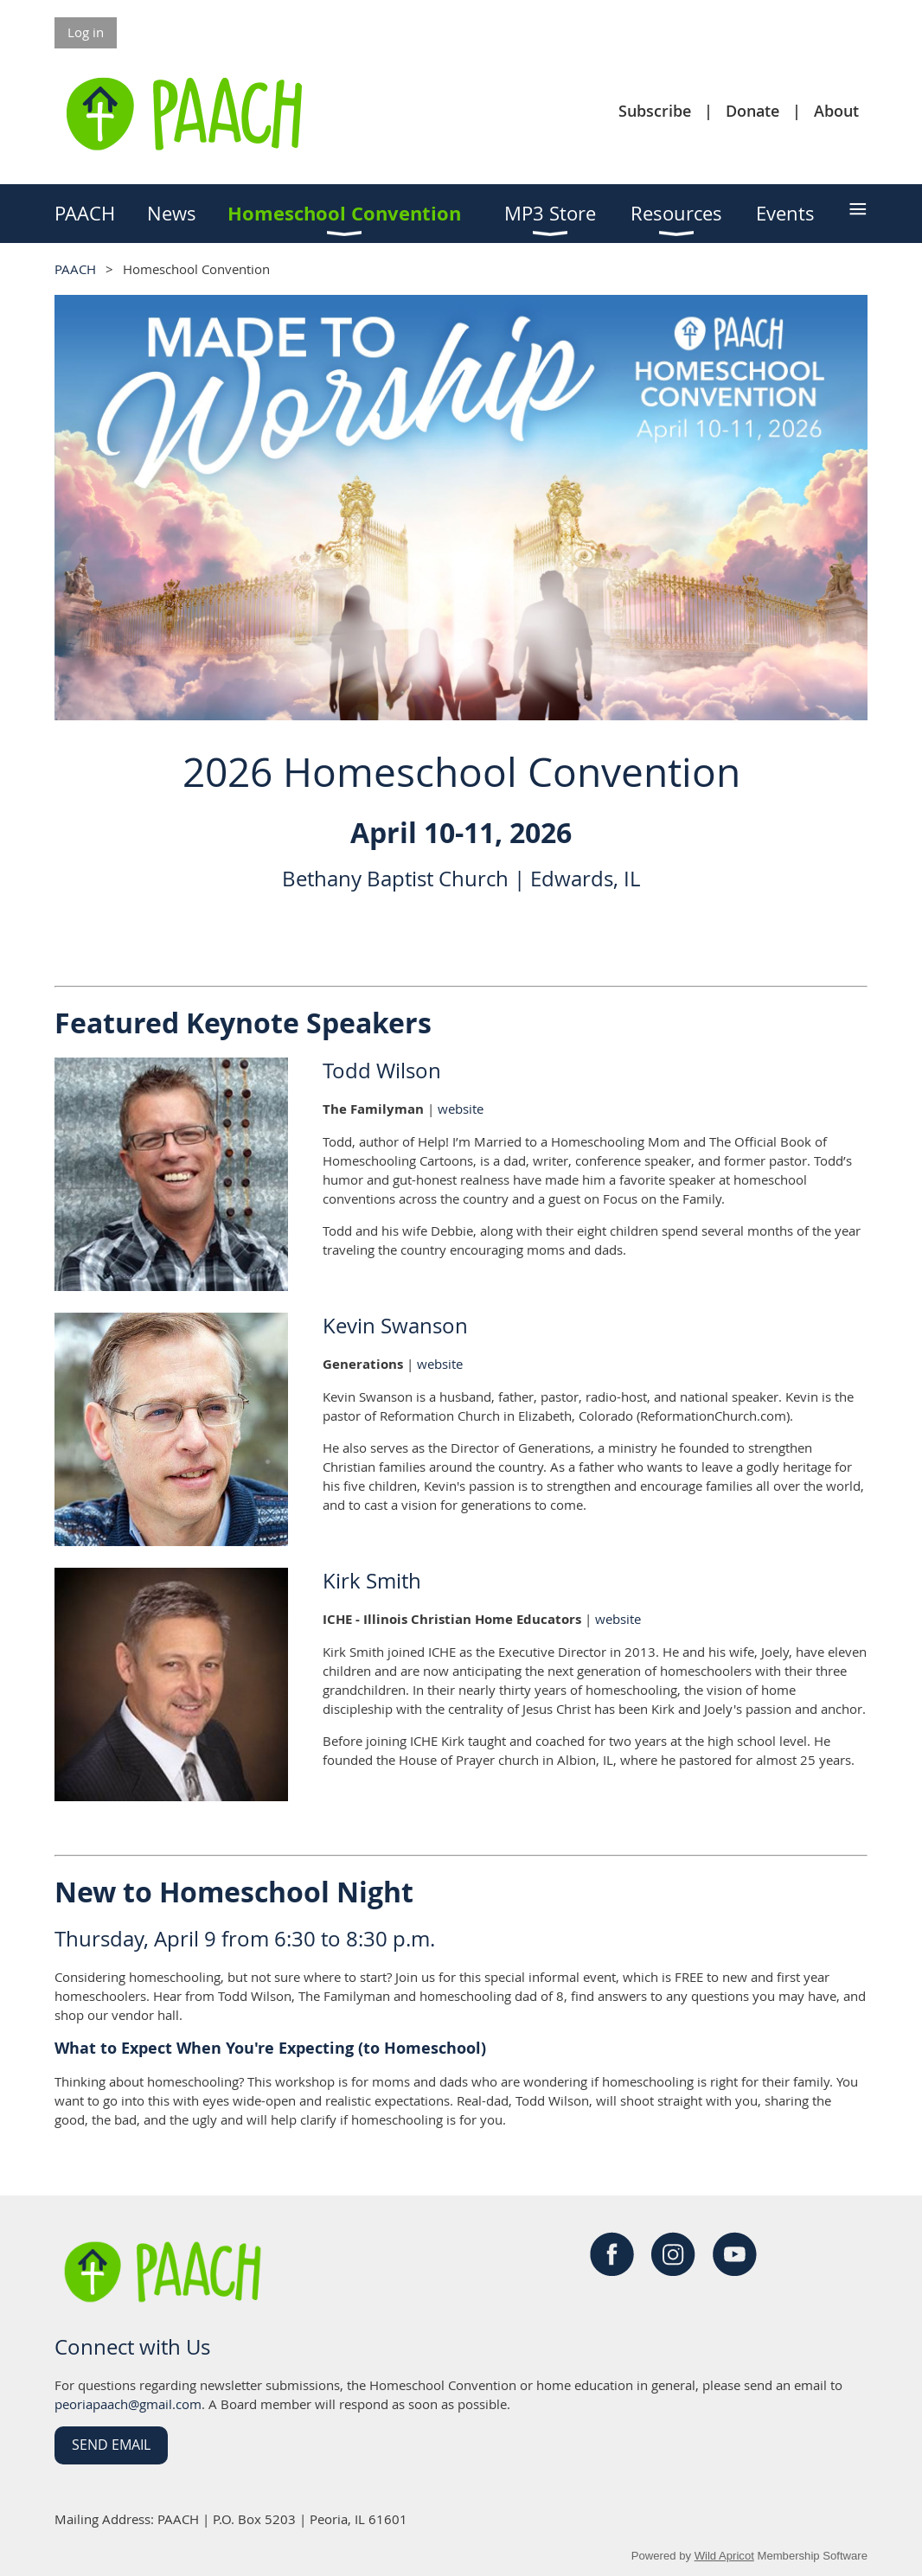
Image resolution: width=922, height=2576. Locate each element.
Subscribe (654, 110)
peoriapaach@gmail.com (128, 2404)
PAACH (75, 269)
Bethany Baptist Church (395, 878)
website (460, 1108)
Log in (85, 32)
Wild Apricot (724, 2555)
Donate (752, 110)
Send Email (111, 2444)
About (836, 110)
